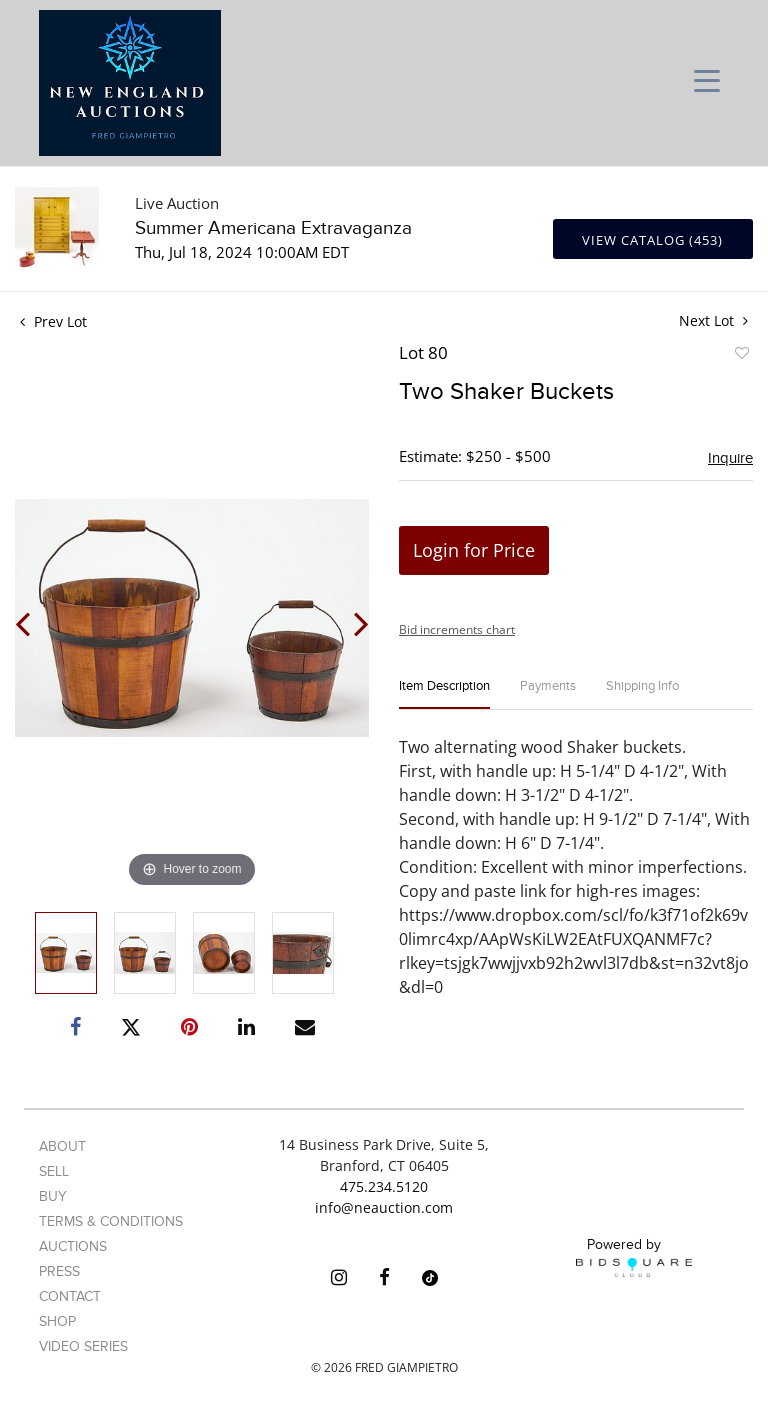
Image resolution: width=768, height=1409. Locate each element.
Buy (53, 1196)
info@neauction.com (384, 1207)
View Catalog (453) (652, 240)
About (62, 1146)
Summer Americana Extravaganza (273, 228)
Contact (70, 1296)
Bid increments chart (457, 629)
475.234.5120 (384, 1186)
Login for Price (474, 550)
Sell (54, 1171)
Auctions (73, 1246)
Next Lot (713, 320)
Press (59, 1271)
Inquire (730, 458)
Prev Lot (53, 321)
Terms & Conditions (111, 1221)
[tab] (444, 694)
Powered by (634, 1257)
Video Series (83, 1346)
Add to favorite (741, 356)
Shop (57, 1321)
